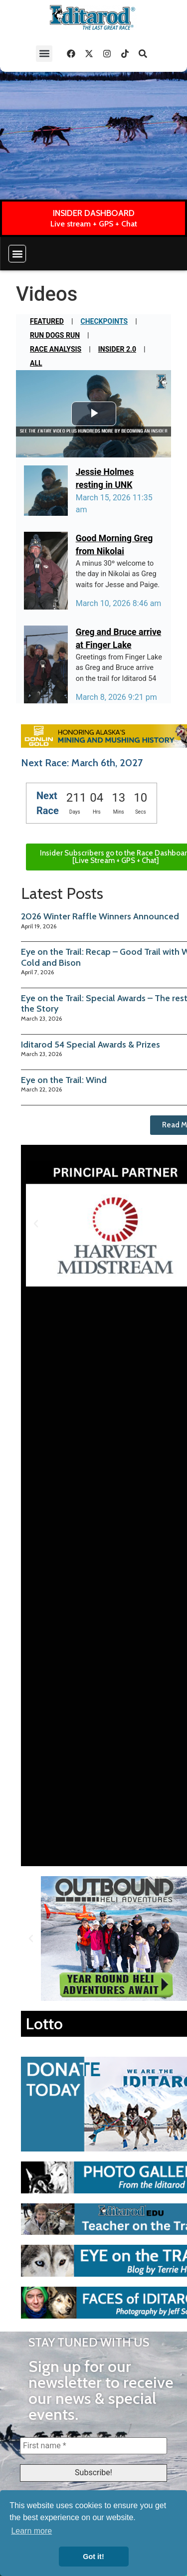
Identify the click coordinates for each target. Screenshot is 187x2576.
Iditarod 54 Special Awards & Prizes (90, 1044)
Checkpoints (104, 321)
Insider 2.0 (117, 349)
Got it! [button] (93, 2557)
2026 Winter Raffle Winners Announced (100, 916)
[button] (44, 53)
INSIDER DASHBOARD (94, 213)
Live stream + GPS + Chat (93, 223)
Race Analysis (55, 349)
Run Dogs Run (55, 335)
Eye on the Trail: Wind (64, 1079)
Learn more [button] (31, 2531)
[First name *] (93, 2445)
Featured (47, 321)
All (36, 363)
